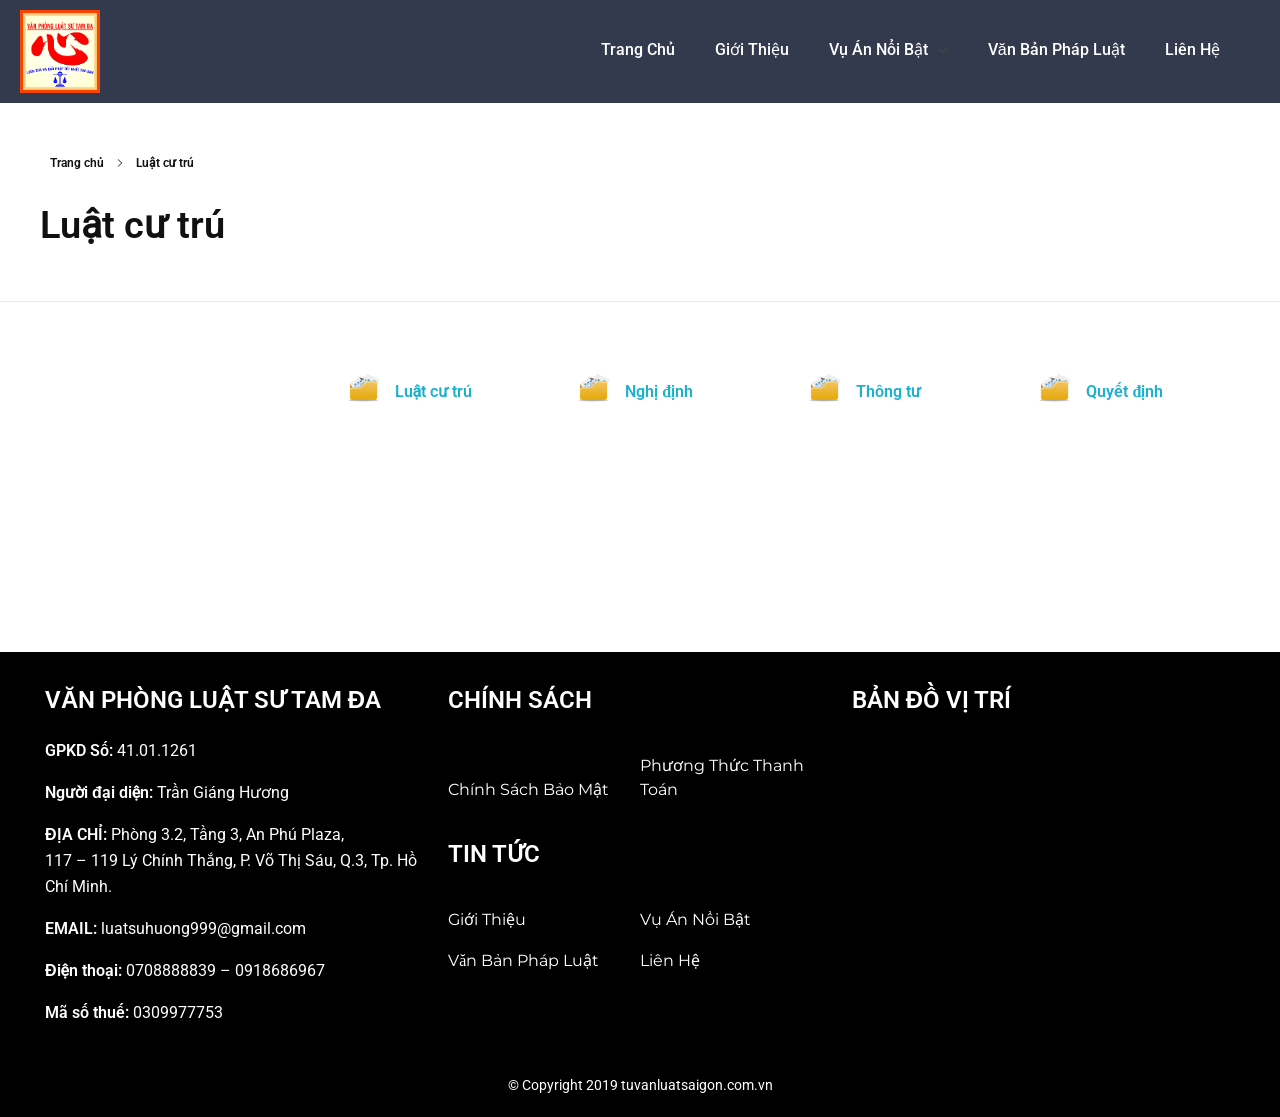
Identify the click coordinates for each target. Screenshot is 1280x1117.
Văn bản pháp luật (523, 960)
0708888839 (171, 970)
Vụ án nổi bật (695, 919)
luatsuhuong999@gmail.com (203, 928)
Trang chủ (77, 163)
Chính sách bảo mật (528, 789)
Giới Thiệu (487, 919)
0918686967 (280, 970)
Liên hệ (670, 960)
